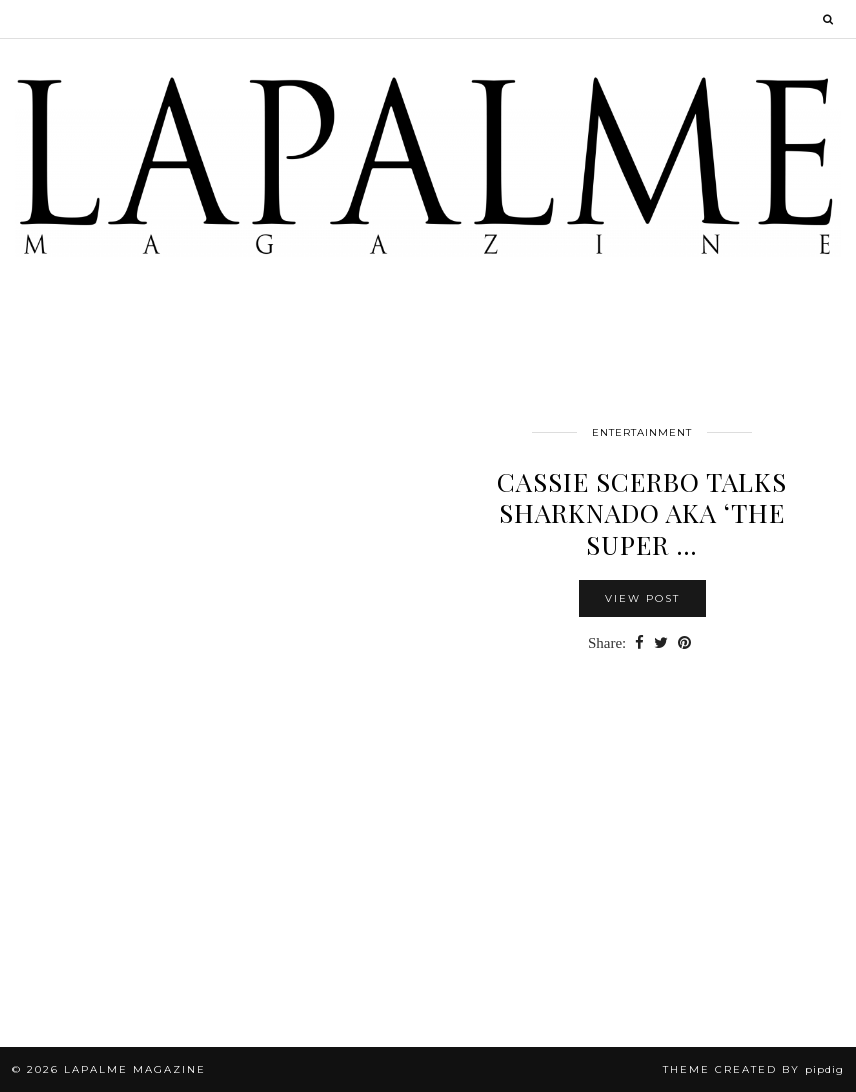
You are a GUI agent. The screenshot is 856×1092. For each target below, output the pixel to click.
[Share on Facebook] (639, 643)
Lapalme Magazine (135, 1069)
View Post (642, 598)
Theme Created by (753, 1069)
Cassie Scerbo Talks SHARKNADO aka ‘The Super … (642, 512)
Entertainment (642, 432)
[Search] (829, 19)
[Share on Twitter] (661, 643)
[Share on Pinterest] (684, 643)
